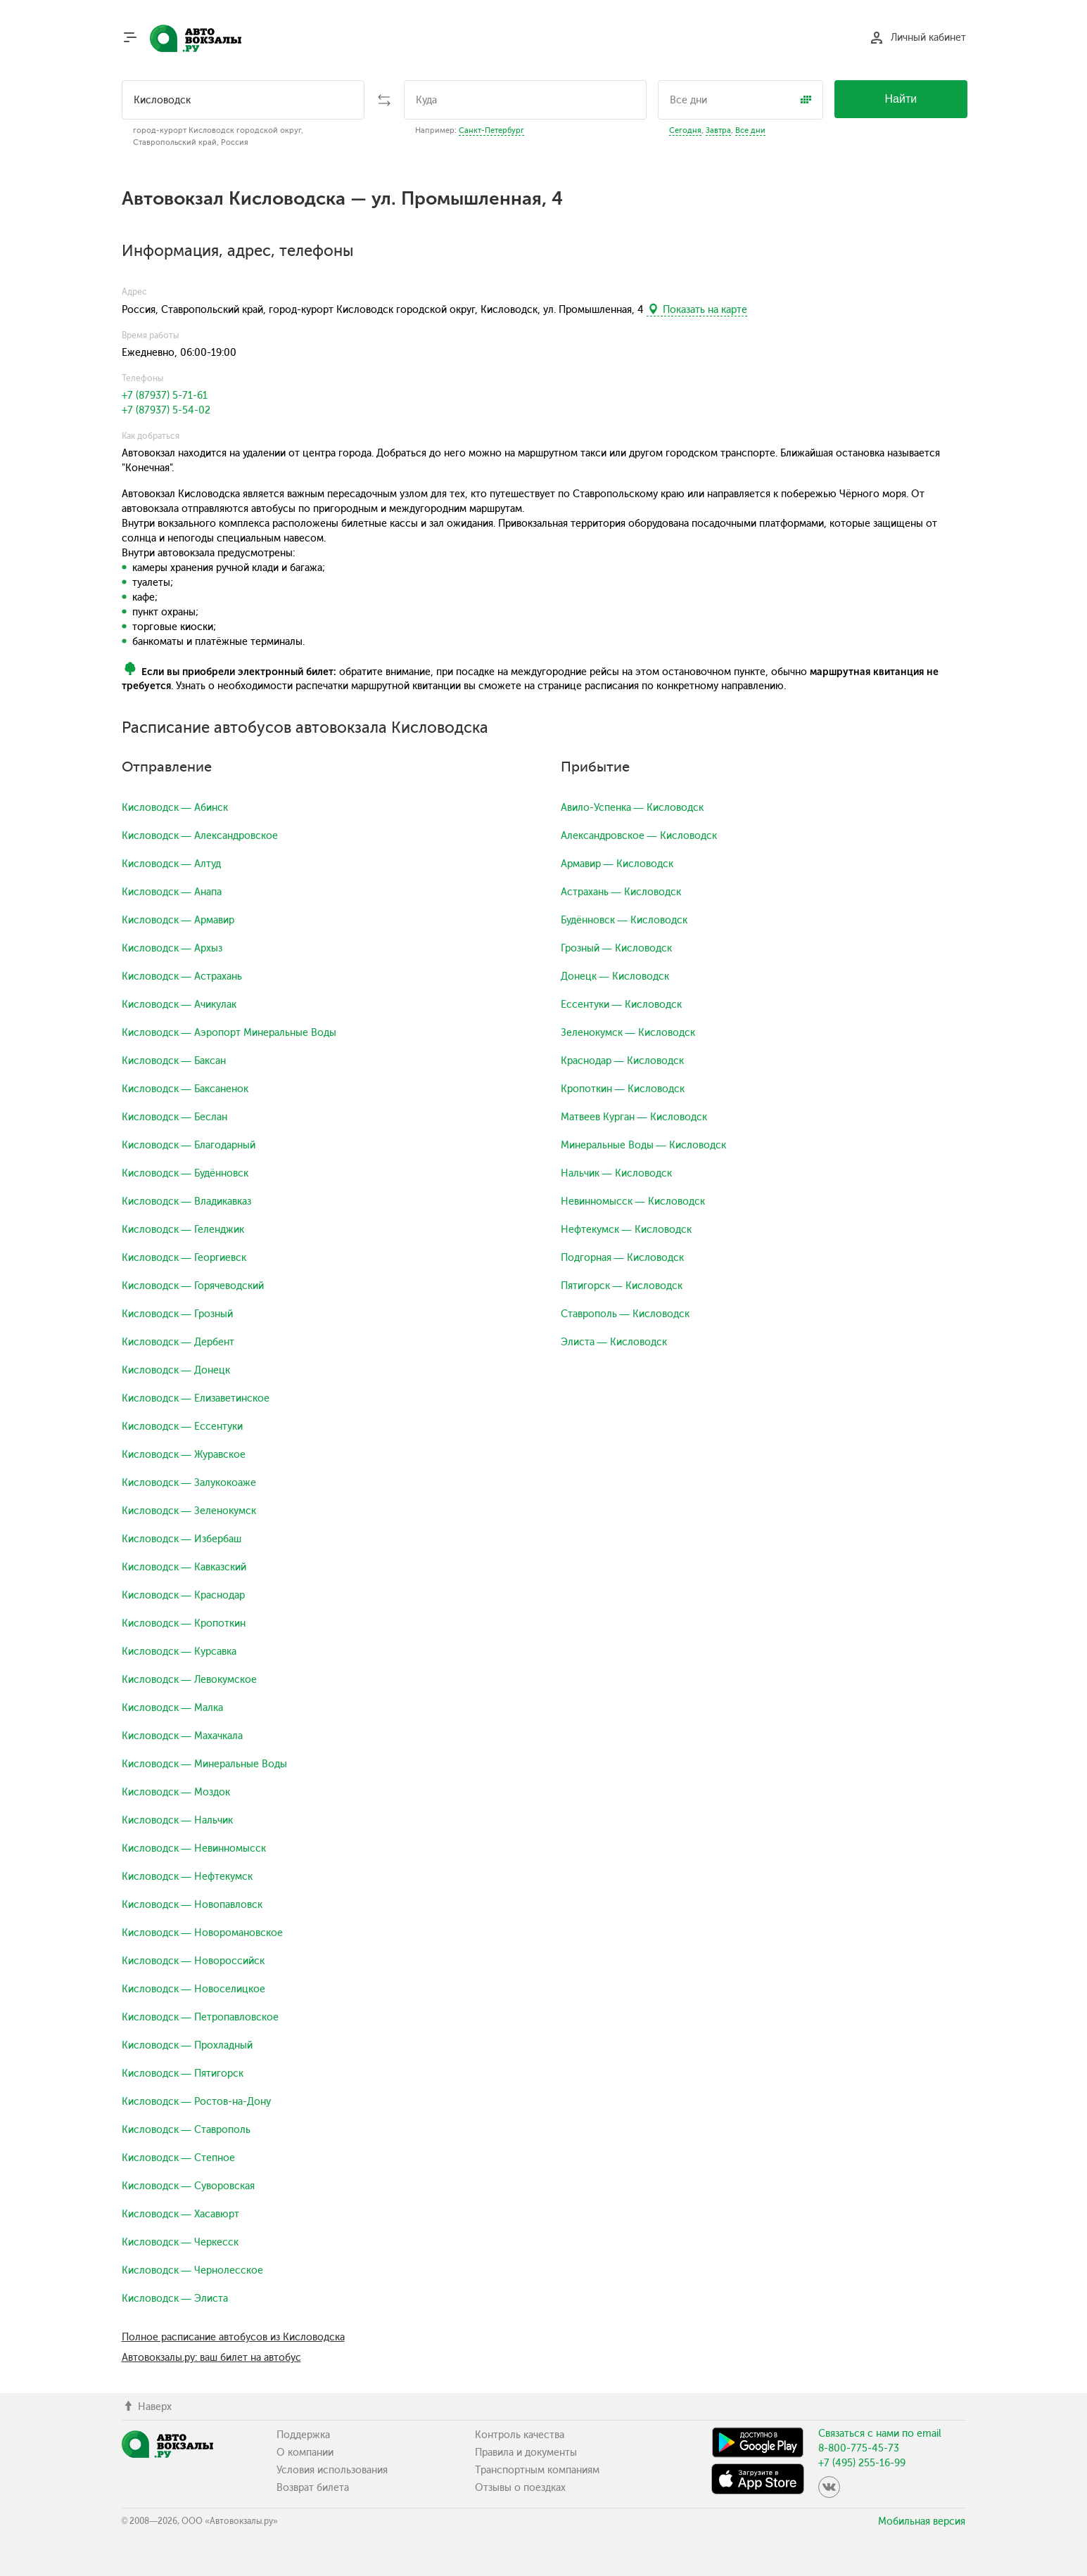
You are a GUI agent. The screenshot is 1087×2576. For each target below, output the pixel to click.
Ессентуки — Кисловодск (621, 1005)
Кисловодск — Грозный (177, 1314)
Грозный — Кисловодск (616, 948)
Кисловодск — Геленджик (183, 1230)
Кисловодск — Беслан (174, 1117)
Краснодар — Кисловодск (622, 1061)
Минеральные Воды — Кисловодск (643, 1145)
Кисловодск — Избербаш (181, 1539)
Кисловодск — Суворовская (188, 2186)
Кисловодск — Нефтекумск (187, 1877)
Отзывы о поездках (520, 2488)
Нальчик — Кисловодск (616, 1173)
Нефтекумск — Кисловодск (626, 1230)
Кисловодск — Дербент (178, 1342)
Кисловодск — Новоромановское (202, 1933)
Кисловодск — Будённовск (185, 1173)
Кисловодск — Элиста (175, 2299)
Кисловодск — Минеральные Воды (204, 1764)
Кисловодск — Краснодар (183, 1595)
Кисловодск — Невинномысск (194, 1848)
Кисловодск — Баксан (174, 1061)
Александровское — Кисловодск (639, 836)
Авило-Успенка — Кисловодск (632, 808)
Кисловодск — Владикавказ (186, 1201)
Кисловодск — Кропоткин (184, 1623)
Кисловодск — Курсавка (179, 1652)
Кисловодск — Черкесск (180, 2242)
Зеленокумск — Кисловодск (628, 1033)
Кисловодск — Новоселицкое (193, 1989)
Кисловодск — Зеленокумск (189, 1511)
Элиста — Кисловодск (614, 1342)
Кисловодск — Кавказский (184, 1567)
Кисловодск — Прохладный (187, 2045)
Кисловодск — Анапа (172, 892)
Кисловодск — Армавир (178, 920)
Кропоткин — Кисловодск (623, 1089)
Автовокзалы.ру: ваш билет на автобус (211, 2358)
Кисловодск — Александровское (200, 836)
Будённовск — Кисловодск (624, 920)
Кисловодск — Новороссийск (193, 1961)
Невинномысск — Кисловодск (633, 1201)
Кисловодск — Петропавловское (200, 2017)
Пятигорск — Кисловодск (621, 1286)
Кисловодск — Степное (178, 2158)
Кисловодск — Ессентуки (182, 1427)
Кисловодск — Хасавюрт (180, 2214)
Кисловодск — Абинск (175, 808)
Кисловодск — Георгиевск (184, 1258)
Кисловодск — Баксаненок (185, 1089)
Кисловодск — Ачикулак (179, 1005)
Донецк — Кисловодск (615, 976)
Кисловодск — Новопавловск (192, 1905)
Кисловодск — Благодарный (188, 1145)
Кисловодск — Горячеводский (193, 1286)
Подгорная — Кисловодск (622, 1258)
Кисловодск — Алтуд (171, 864)
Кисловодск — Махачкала (182, 1736)
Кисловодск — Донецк (176, 1370)
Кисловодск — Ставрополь (186, 2130)
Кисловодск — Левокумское (189, 1680)
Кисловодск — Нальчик (177, 1820)
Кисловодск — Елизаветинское (195, 1398)
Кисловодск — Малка (172, 1708)
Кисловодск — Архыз (172, 948)
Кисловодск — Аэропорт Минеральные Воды (229, 1033)
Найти (901, 99)
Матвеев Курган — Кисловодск (634, 1117)
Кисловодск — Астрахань (182, 976)
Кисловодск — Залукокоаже (189, 1483)
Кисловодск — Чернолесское (192, 2270)
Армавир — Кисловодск (617, 864)
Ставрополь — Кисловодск (625, 1314)
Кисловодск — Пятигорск (182, 2074)
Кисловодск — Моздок (176, 1792)
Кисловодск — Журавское (184, 1455)
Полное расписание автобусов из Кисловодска (233, 2337)
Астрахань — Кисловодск (621, 892)
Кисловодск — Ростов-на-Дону (196, 2102)
